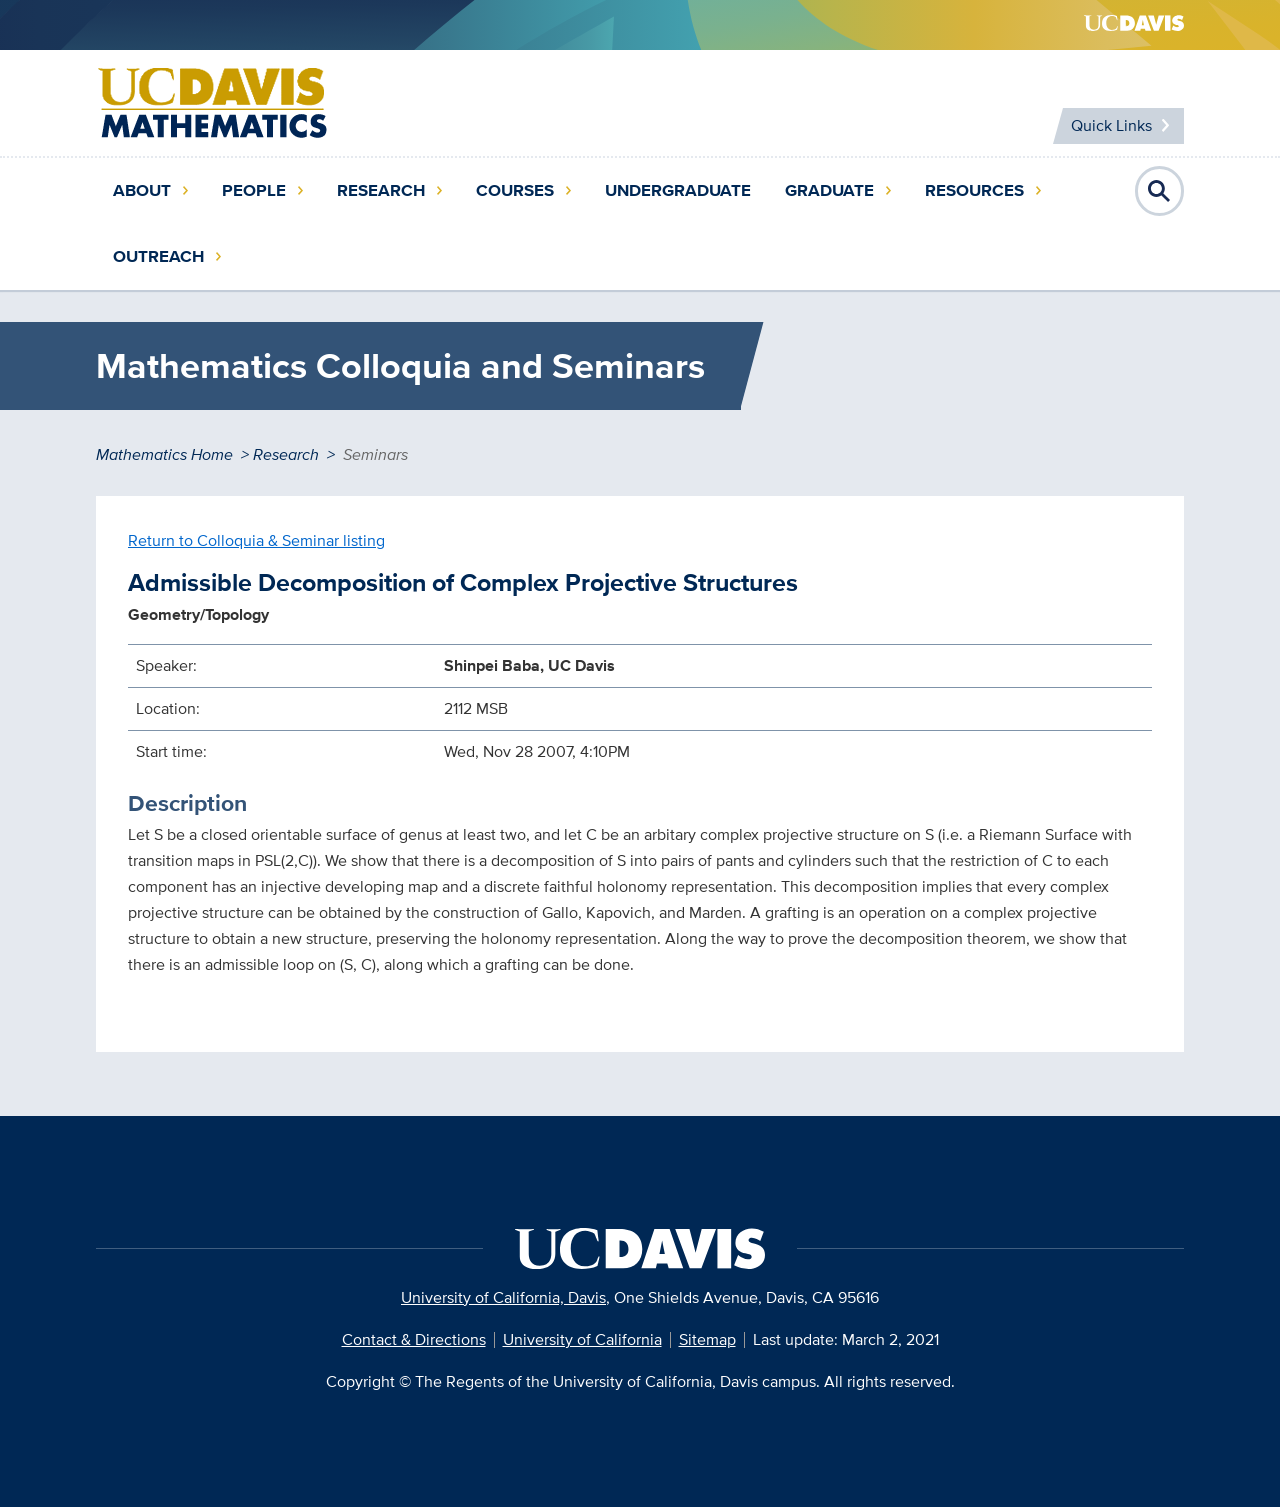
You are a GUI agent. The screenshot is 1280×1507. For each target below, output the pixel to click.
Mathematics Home (164, 454)
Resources (974, 190)
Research (381, 190)
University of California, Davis (503, 1297)
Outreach (158, 256)
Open (1160, 191)
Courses (515, 190)
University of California (582, 1339)
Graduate (829, 190)
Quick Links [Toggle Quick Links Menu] (1111, 125)
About (142, 190)
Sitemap (707, 1339)
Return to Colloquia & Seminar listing (256, 540)
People (254, 190)
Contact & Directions (414, 1339)
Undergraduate (678, 190)
